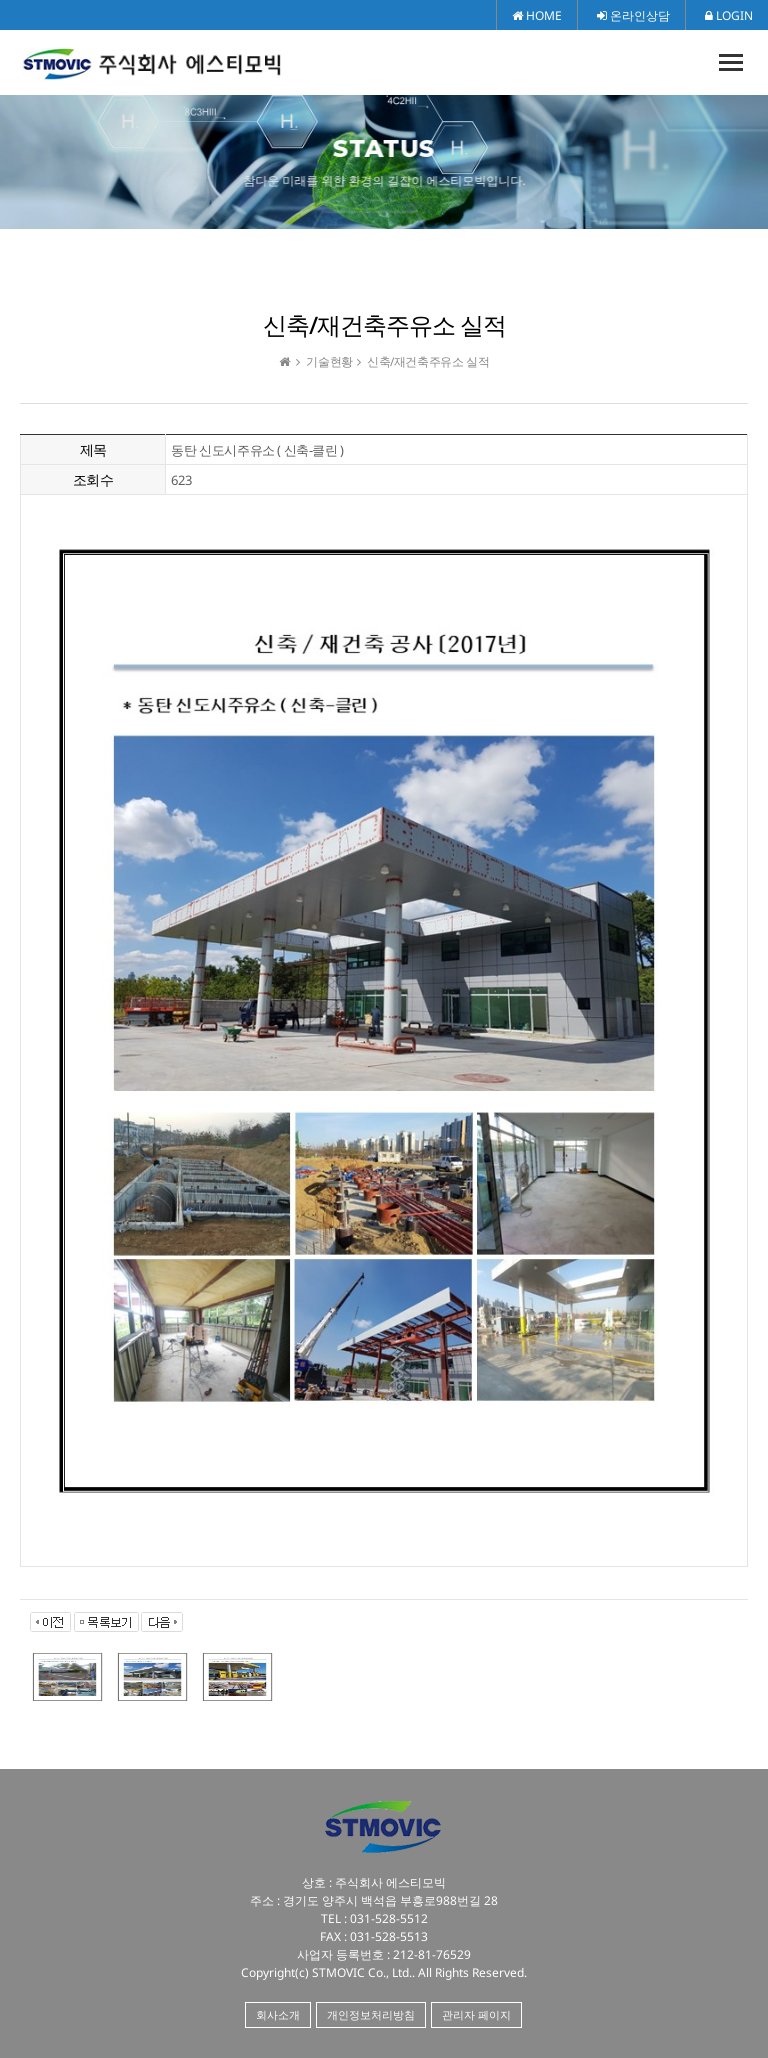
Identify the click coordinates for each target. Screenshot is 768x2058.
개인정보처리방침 (371, 2014)
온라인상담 (633, 15)
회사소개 (278, 2014)
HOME (537, 15)
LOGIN (729, 15)
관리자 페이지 (476, 2014)
